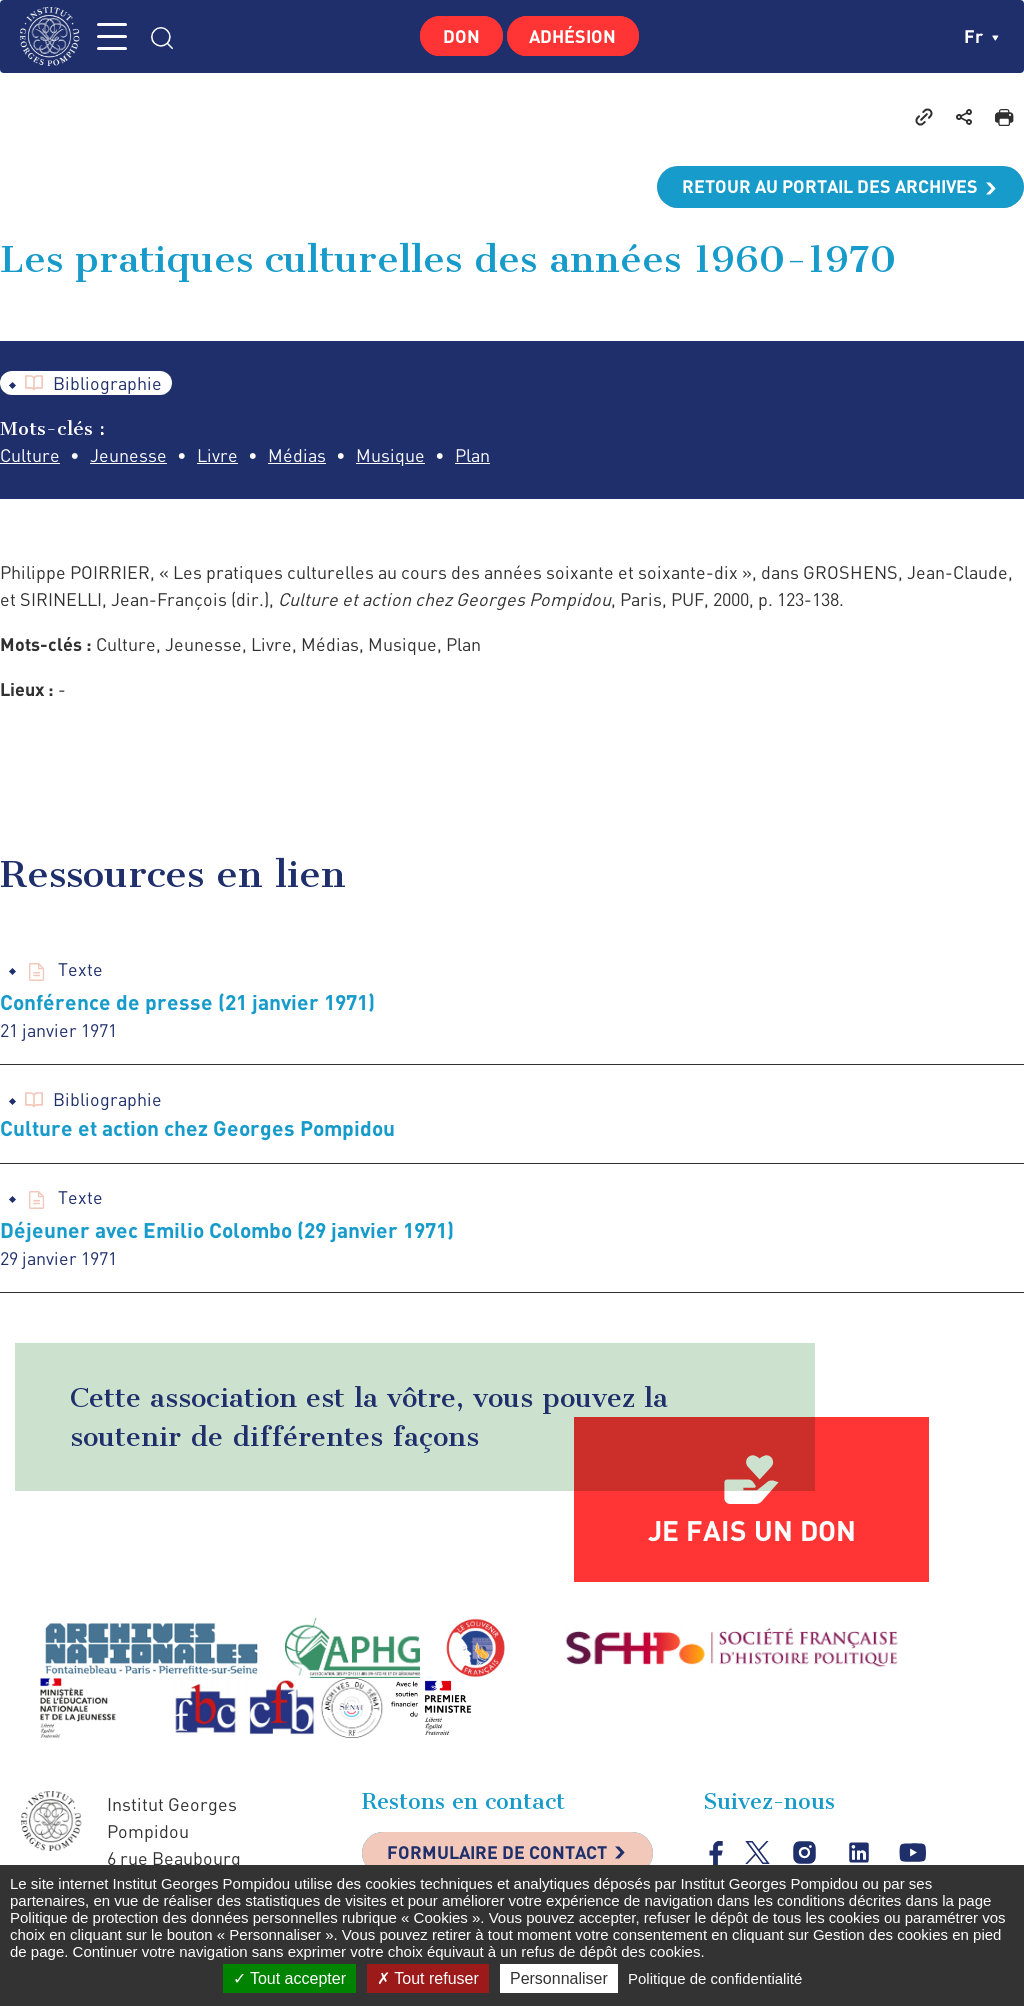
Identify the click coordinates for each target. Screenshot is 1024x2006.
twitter (757, 1853)
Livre (217, 456)
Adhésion (573, 36)
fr (981, 36)
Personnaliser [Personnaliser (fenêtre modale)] (559, 1978)
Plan (472, 456)
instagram (804, 1853)
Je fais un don (752, 1531)
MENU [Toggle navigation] (115, 36)
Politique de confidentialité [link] (715, 1978)
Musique (390, 456)
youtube (912, 1853)
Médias (297, 456)
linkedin (858, 1853)
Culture (30, 456)
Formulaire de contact (497, 1854)
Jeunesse (128, 456)
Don (461, 36)
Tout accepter (289, 1978)
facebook (716, 1853)
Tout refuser (428, 1978)
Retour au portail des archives (830, 187)
